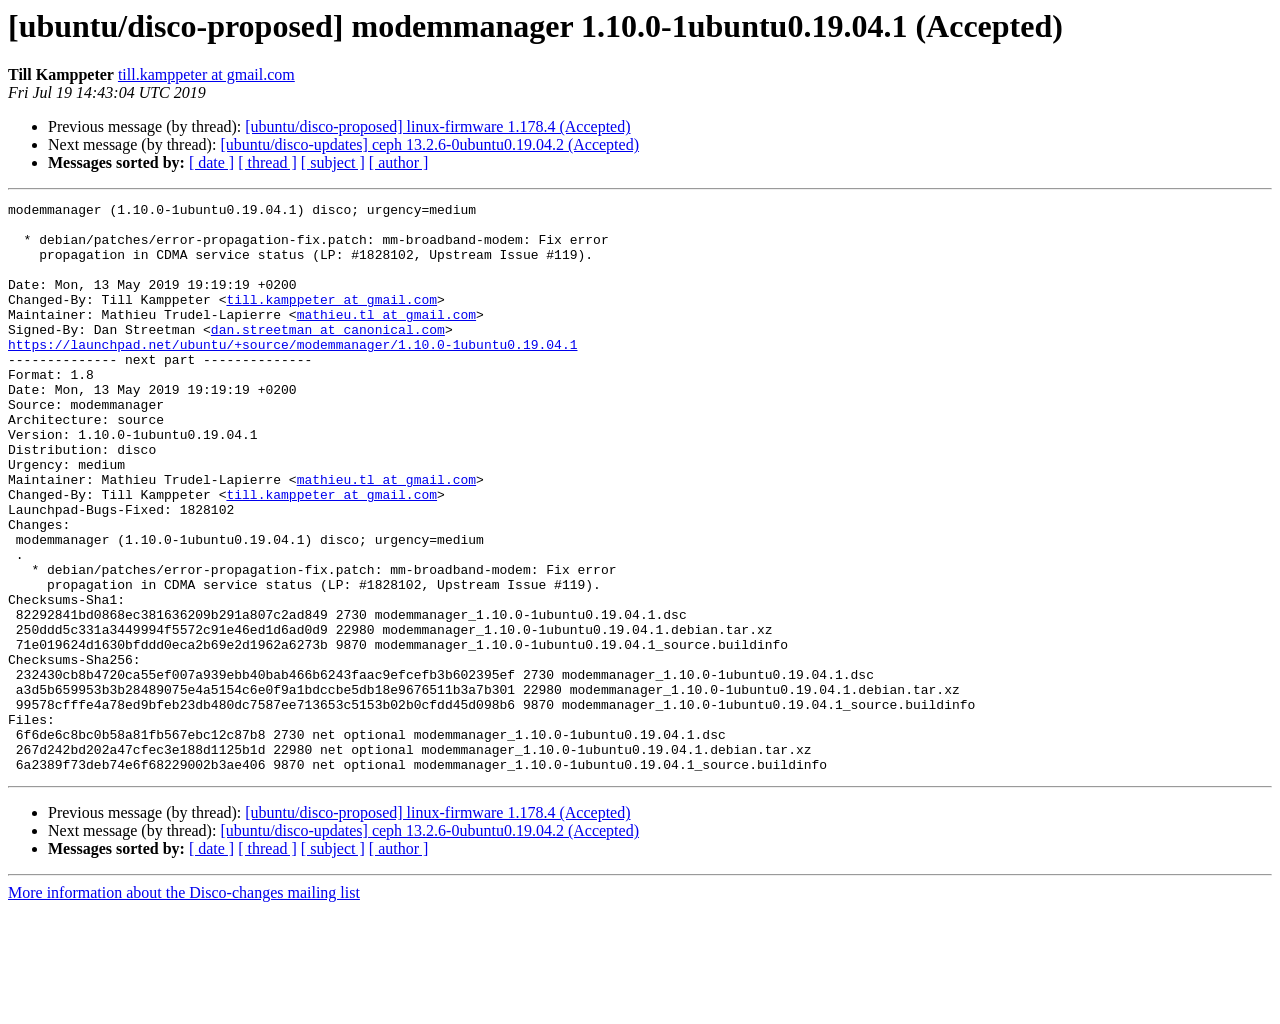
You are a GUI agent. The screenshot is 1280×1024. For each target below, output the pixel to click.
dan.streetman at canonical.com (328, 356)
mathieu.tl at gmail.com (386, 338)
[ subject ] (333, 162)
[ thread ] (267, 162)
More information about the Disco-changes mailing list (184, 1006)
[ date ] (211, 162)
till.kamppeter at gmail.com (206, 74)
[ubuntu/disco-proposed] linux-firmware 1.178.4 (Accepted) (437, 126)
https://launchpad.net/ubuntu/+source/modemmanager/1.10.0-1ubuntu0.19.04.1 (292, 374)
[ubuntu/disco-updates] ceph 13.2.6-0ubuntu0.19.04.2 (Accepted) (429, 144)
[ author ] (399, 162)
